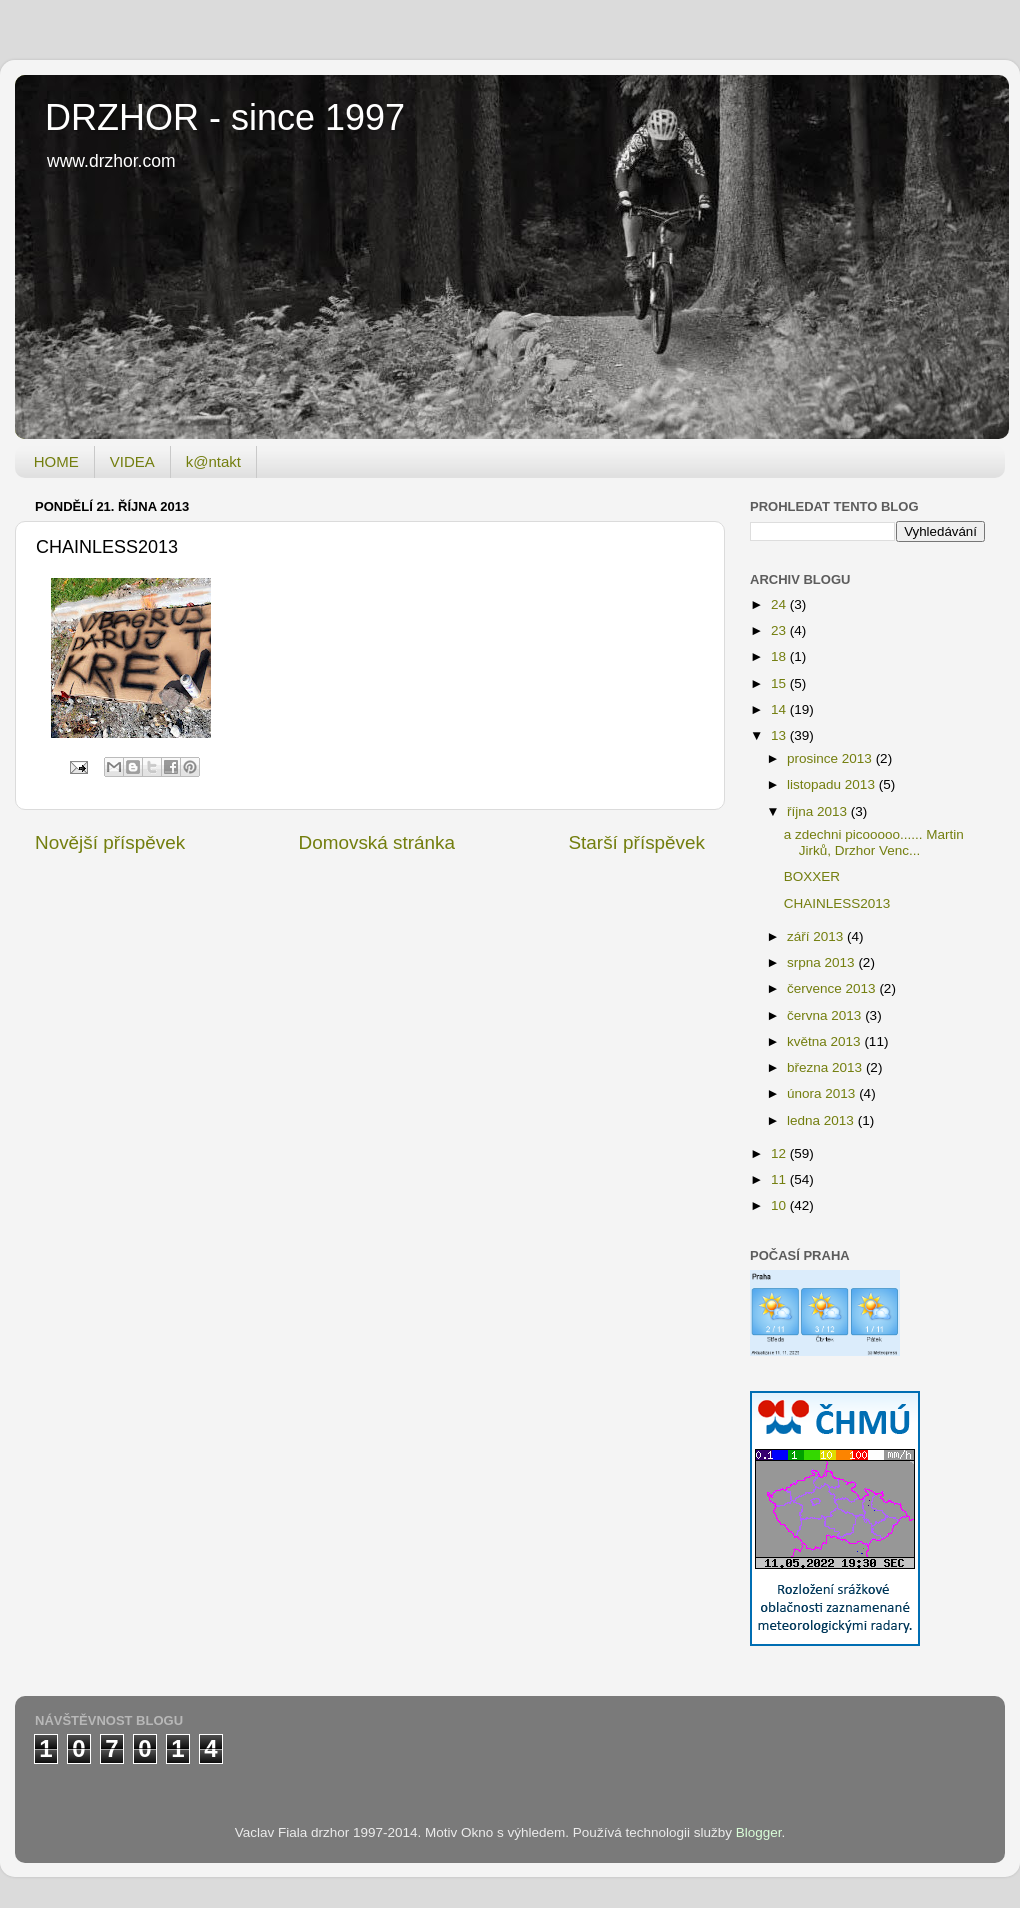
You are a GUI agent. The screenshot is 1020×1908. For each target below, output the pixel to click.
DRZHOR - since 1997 (225, 117)
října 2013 (819, 811)
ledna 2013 (822, 1120)
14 (780, 709)
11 (780, 1179)
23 (780, 630)
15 (780, 683)
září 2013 (817, 936)
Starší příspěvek (637, 842)
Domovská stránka (377, 842)
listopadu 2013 (833, 784)
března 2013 (826, 1067)
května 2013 (825, 1041)
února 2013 (823, 1093)
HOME (56, 461)
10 (780, 1205)
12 (780, 1153)
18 (780, 656)
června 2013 (826, 1015)
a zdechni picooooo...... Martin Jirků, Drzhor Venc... (874, 842)
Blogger (759, 1832)
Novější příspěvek (110, 842)
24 (780, 604)
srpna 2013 (822, 962)
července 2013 (833, 988)
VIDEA (132, 461)
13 (780, 735)
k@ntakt (213, 461)
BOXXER (812, 876)
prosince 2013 (831, 758)
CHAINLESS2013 (837, 903)
